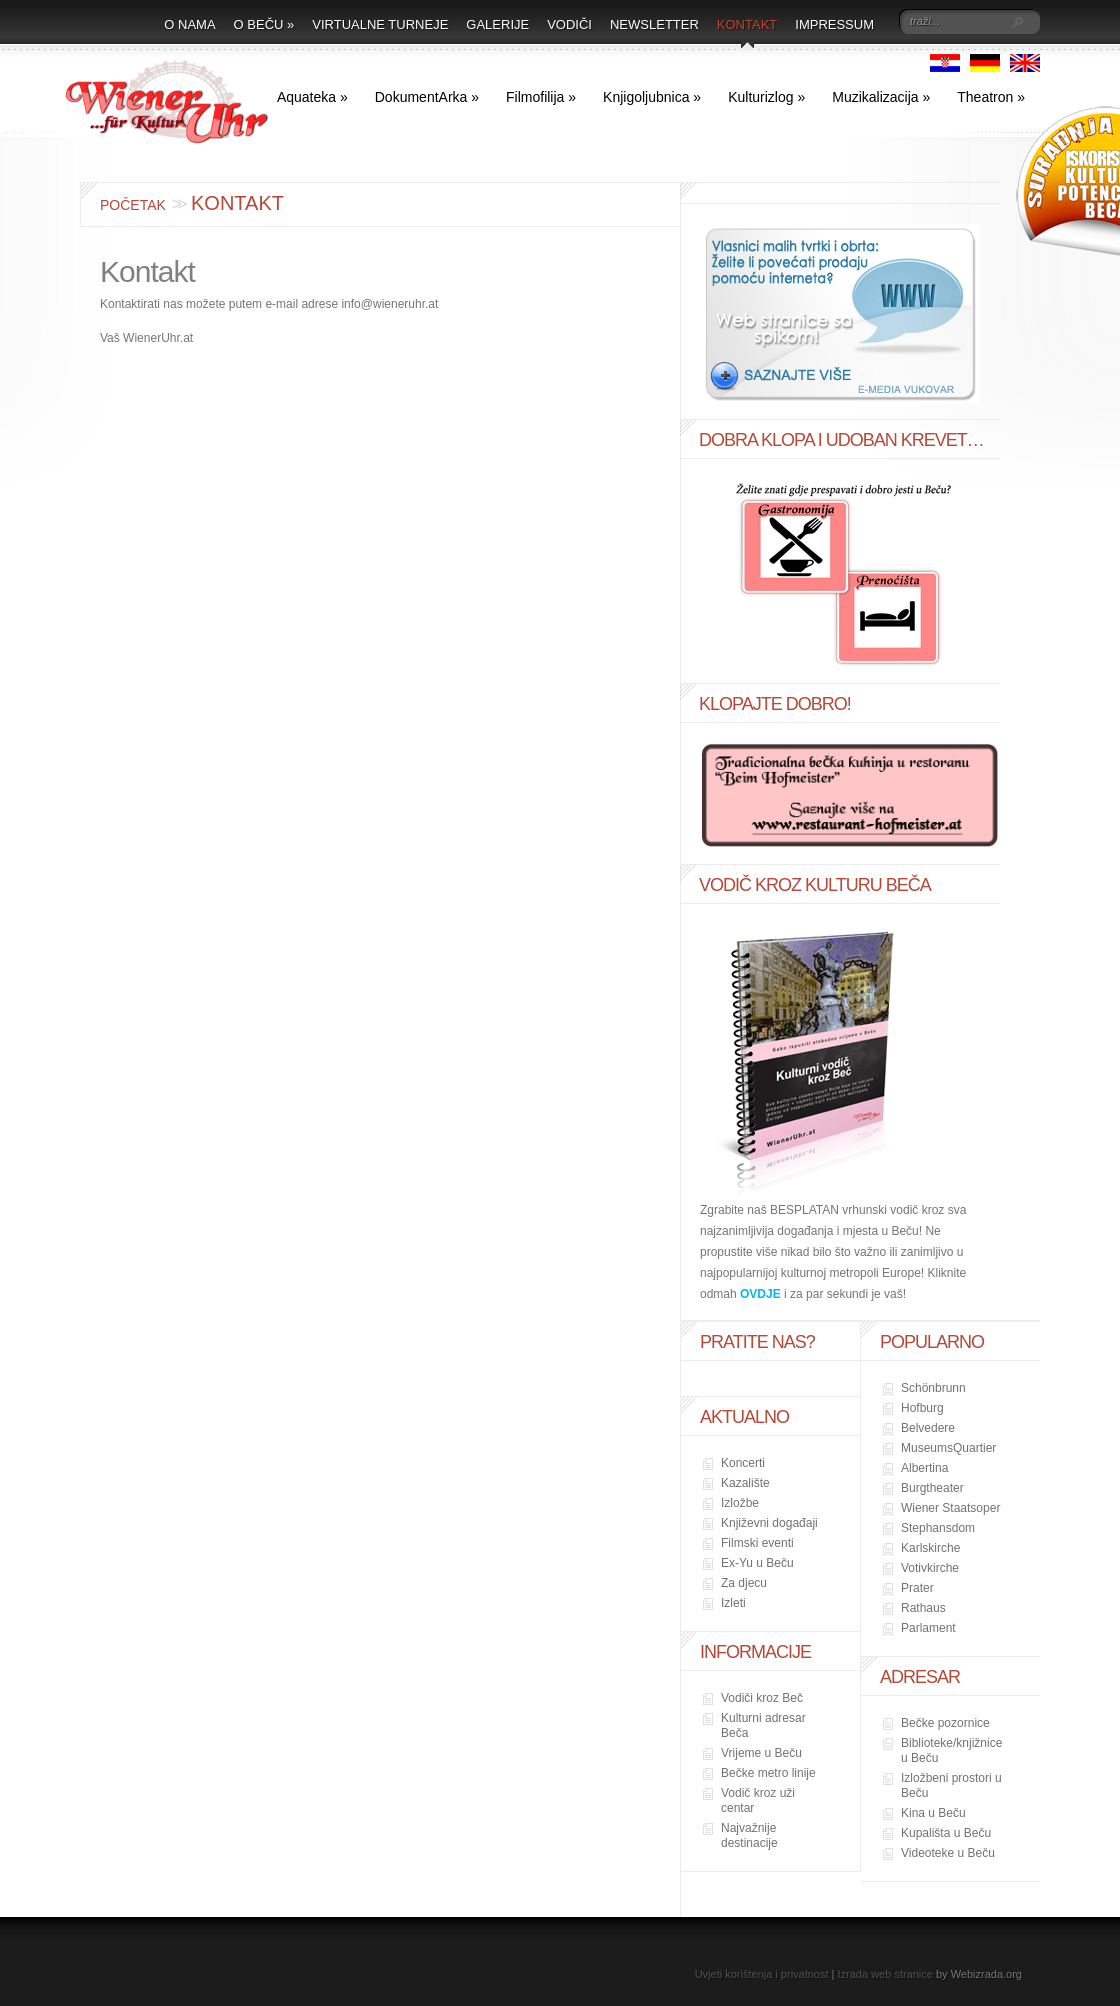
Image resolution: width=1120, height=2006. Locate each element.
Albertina (924, 1468)
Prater (917, 1588)
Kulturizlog (766, 97)
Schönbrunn (933, 1388)
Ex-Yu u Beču (757, 1563)
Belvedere (928, 1428)
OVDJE (760, 1294)
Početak (133, 205)
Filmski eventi (757, 1543)
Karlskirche (930, 1548)
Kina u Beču (933, 1813)
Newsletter (654, 24)
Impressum (834, 24)
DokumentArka (427, 97)
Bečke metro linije (768, 1773)
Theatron (991, 97)
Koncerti (743, 1463)
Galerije (497, 24)
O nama (189, 24)
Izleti (733, 1603)
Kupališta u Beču (946, 1833)
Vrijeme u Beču (761, 1753)
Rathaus (923, 1608)
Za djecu (744, 1583)
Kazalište (745, 1483)
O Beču (264, 24)
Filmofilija (541, 97)
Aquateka (312, 97)
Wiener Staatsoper (950, 1508)
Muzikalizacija (881, 97)
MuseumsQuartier (948, 1448)
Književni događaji (769, 1523)
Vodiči (569, 24)
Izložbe (740, 1503)
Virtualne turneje (380, 24)
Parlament (928, 1628)
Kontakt (747, 24)
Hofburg (922, 1408)
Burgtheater (932, 1488)
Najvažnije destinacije (749, 1835)
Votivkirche (930, 1568)
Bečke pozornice (945, 1723)
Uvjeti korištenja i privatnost (762, 1974)
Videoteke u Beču (948, 1853)
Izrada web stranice (885, 1974)
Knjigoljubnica (652, 97)
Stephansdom (938, 1528)
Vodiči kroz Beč (762, 1698)
